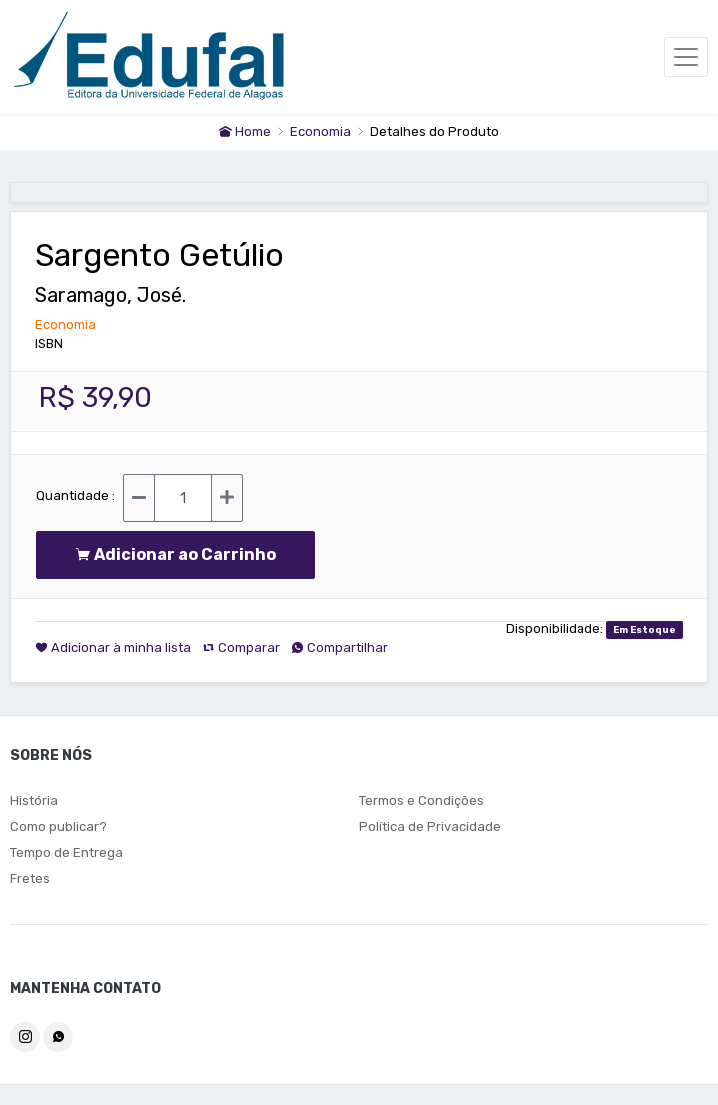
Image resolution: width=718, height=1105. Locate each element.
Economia (322, 131)
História (34, 800)
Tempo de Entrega (66, 852)
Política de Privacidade (430, 826)
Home (245, 131)
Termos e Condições (421, 800)
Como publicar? (58, 826)
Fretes (30, 878)
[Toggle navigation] (686, 57)
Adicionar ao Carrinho (175, 554)
